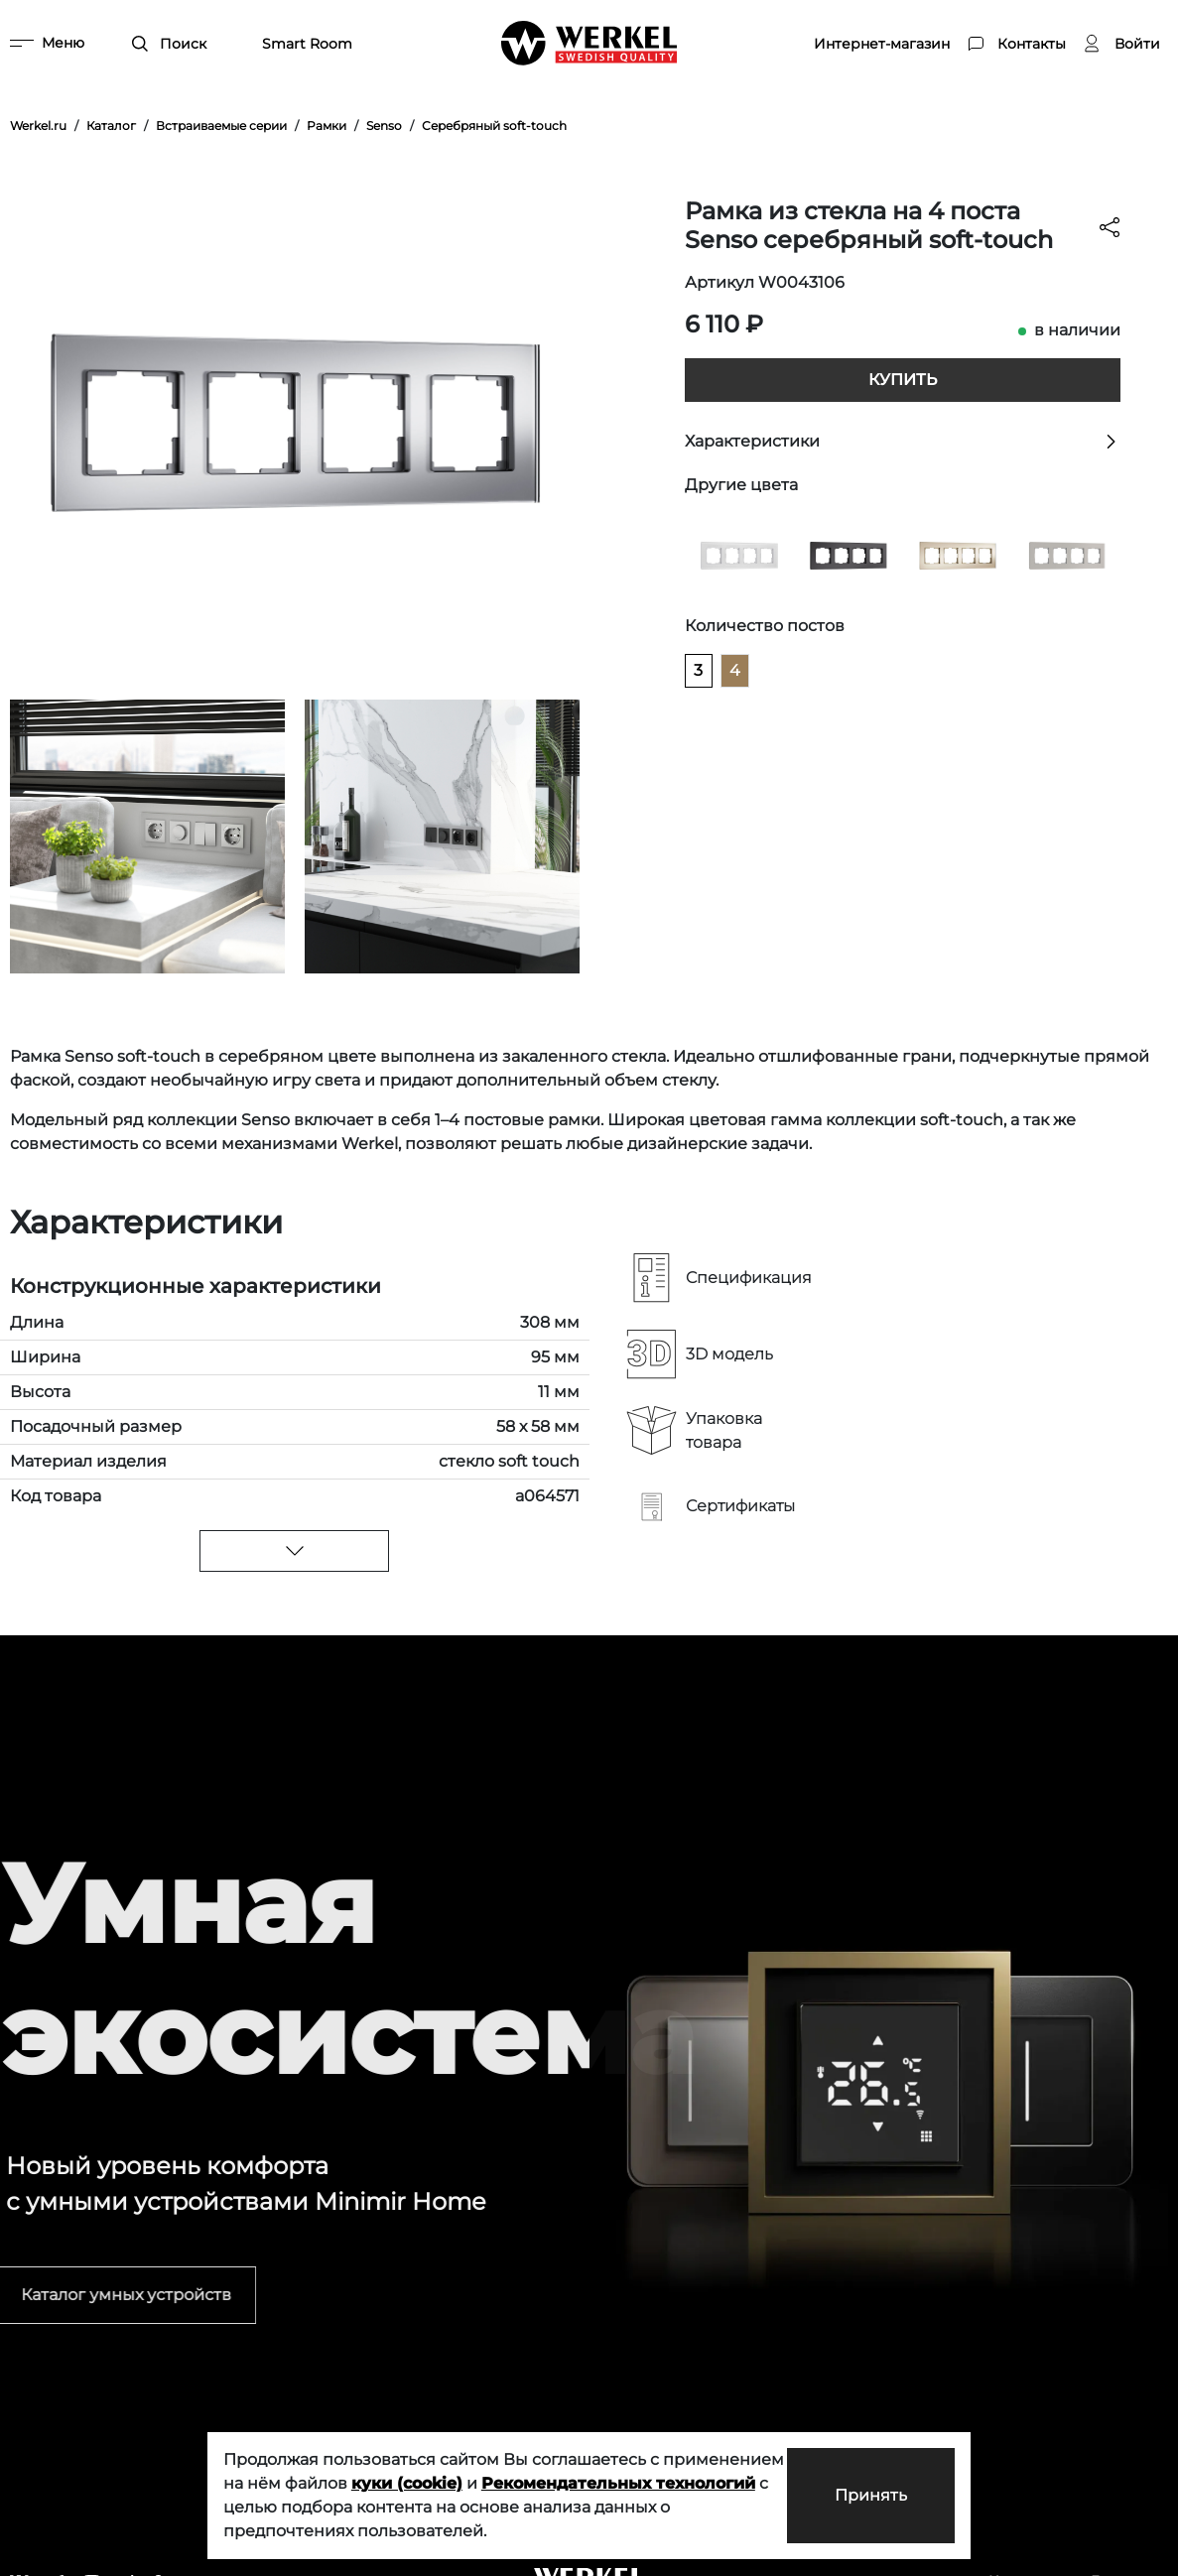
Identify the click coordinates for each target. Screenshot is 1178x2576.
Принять (871, 2495)
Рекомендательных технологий (618, 2483)
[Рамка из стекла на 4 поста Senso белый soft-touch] (739, 554)
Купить (902, 379)
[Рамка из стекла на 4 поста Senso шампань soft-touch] (957, 554)
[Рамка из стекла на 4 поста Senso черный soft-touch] (848, 554)
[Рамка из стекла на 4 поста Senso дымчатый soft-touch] (1067, 554)
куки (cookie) (406, 2483)
